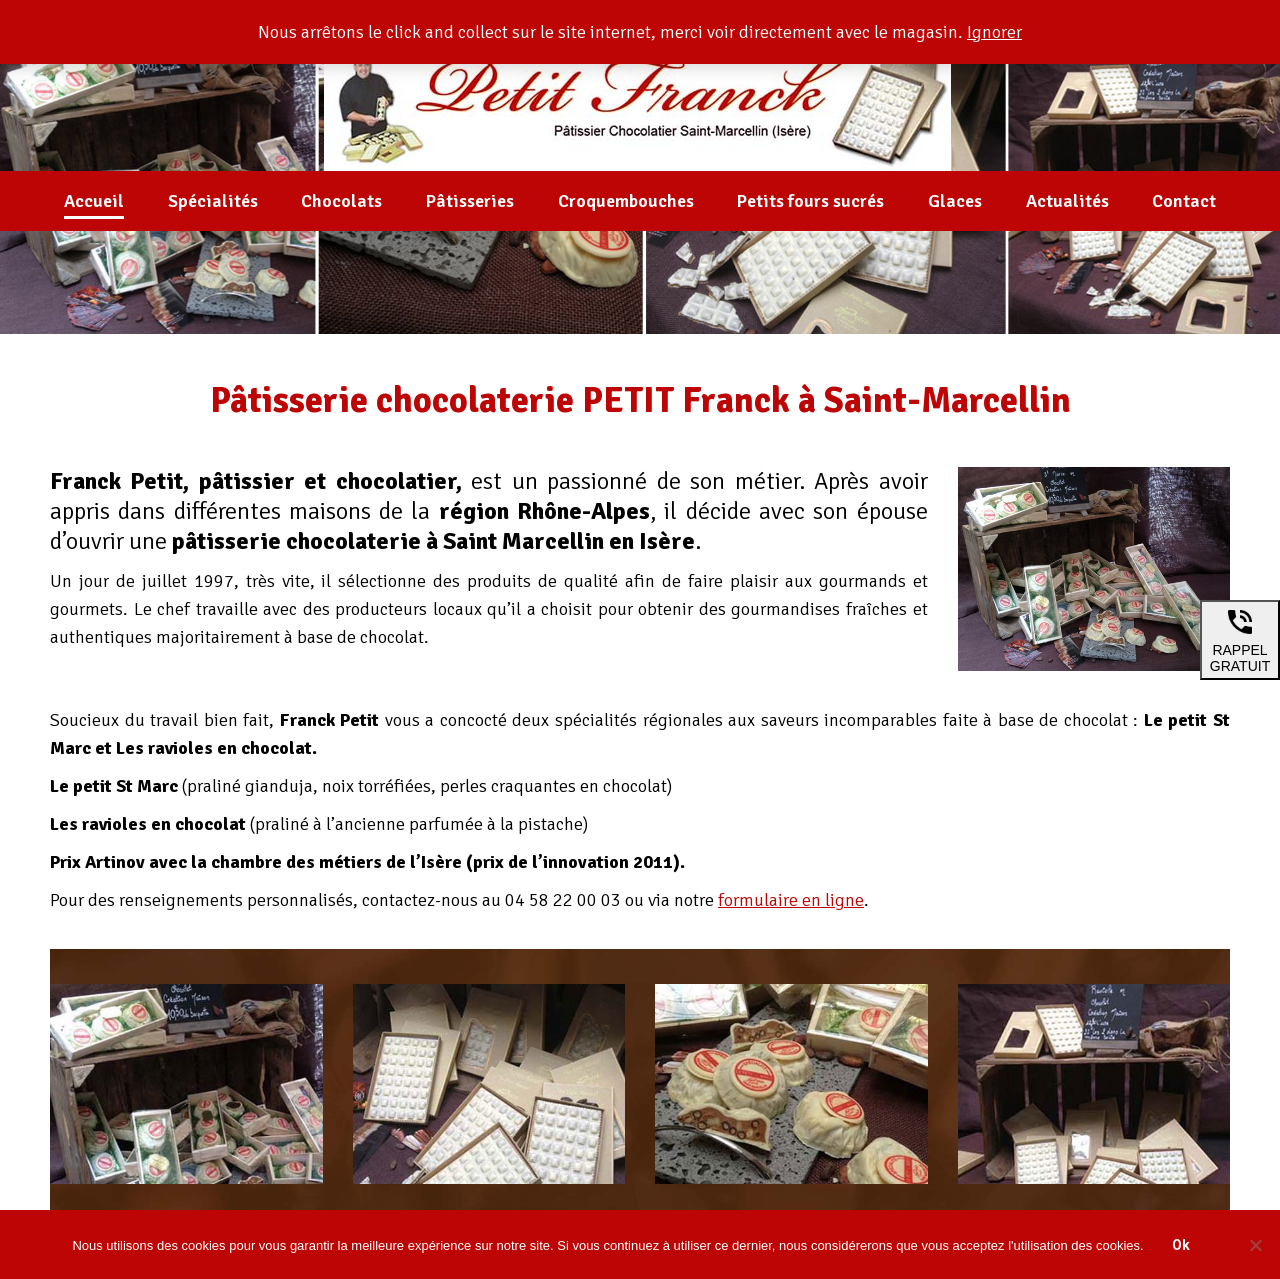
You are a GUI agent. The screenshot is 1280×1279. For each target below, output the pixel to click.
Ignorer (994, 32)
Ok (1181, 1245)
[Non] (1255, 1245)
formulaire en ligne (791, 900)
